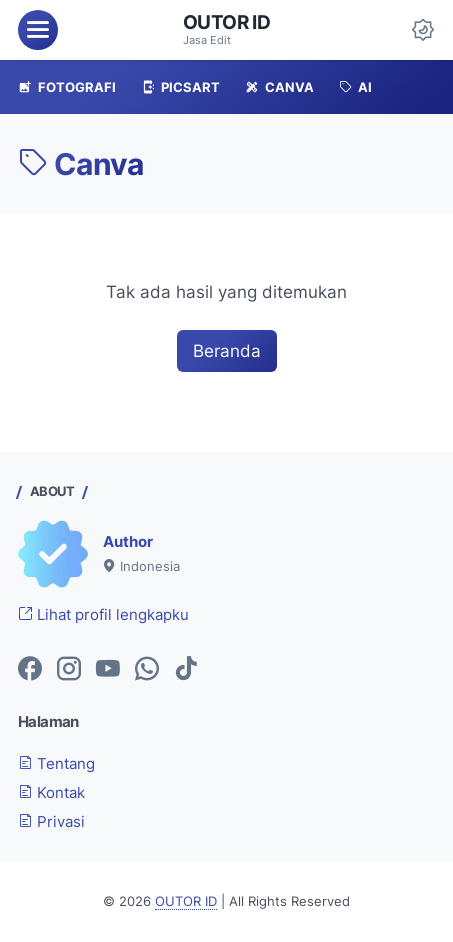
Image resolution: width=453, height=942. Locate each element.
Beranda (227, 351)
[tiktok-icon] (186, 670)
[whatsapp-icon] (147, 670)
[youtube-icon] (108, 670)
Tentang (56, 764)
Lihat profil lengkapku (103, 615)
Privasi (51, 822)
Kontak (51, 793)
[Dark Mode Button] (423, 30)
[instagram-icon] (69, 670)
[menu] (38, 30)
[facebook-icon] (30, 670)
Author (128, 542)
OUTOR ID (227, 22)
